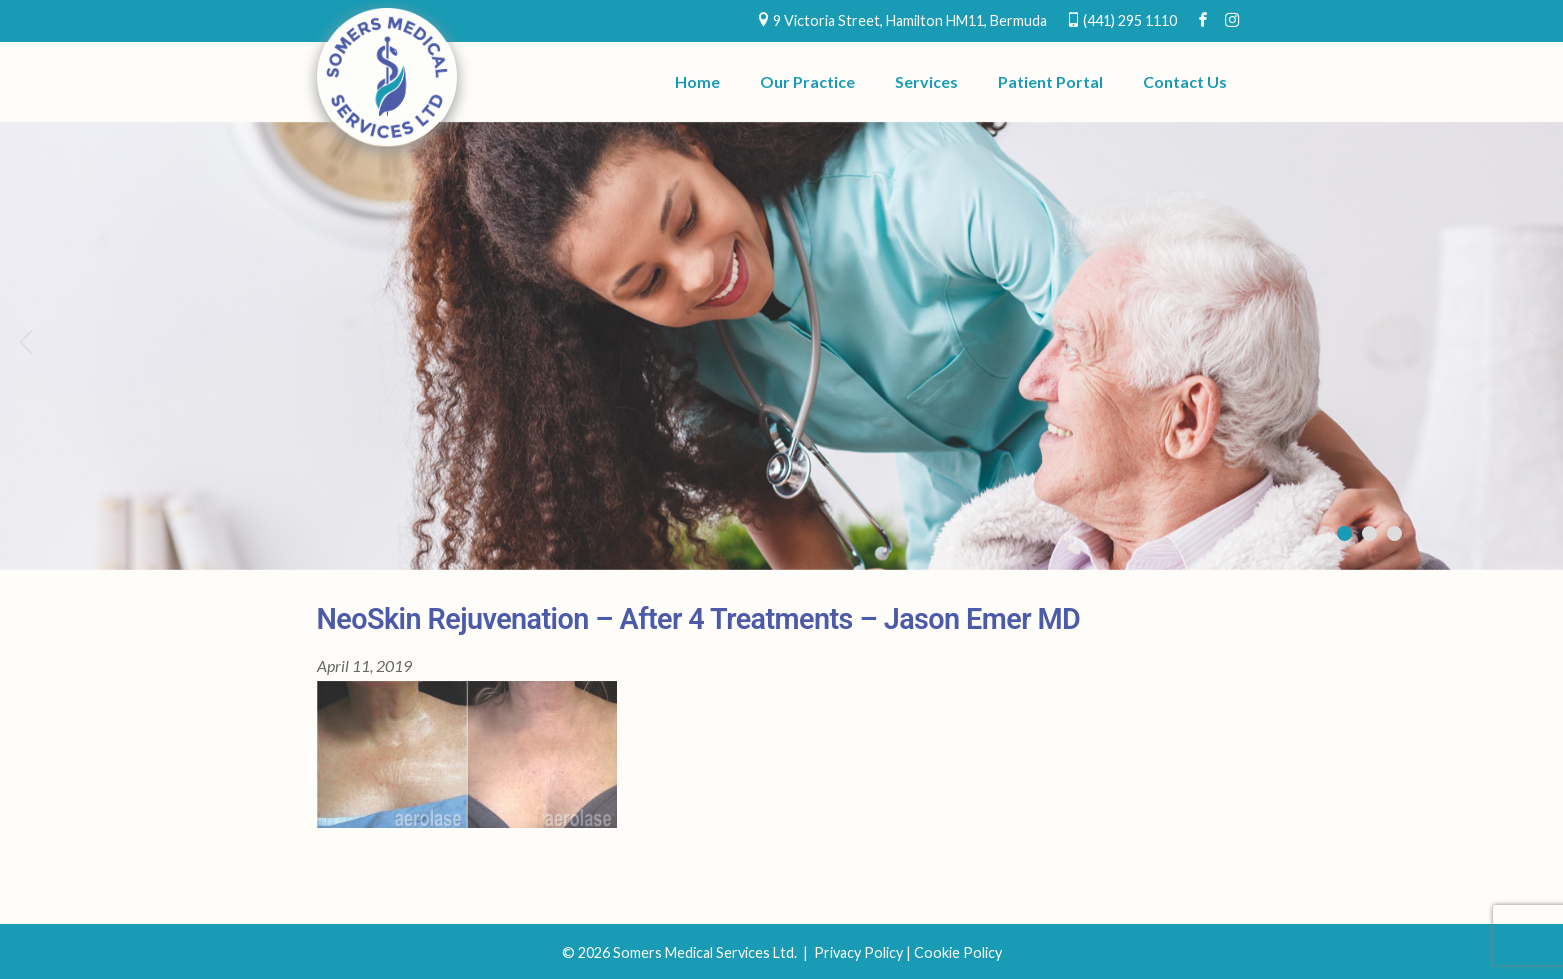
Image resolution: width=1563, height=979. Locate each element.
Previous (25, 341)
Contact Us (1185, 81)
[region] (781, 346)
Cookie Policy (958, 952)
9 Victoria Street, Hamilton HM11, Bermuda (910, 20)
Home (697, 81)
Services (926, 81)
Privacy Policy (858, 952)
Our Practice (807, 81)
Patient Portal (1050, 81)
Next (1538, 341)
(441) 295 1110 (1130, 20)
